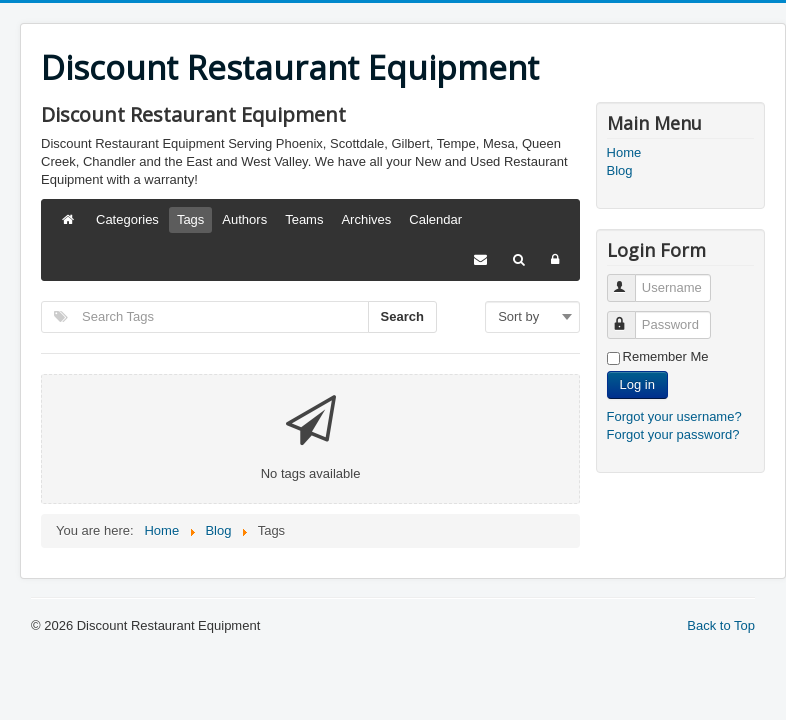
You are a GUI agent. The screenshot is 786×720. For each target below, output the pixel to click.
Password (630, 316)
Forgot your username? (674, 416)
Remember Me (666, 356)
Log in (637, 384)
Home (624, 152)
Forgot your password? (673, 434)
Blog (620, 170)
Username (630, 279)
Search (402, 316)
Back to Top (721, 625)
